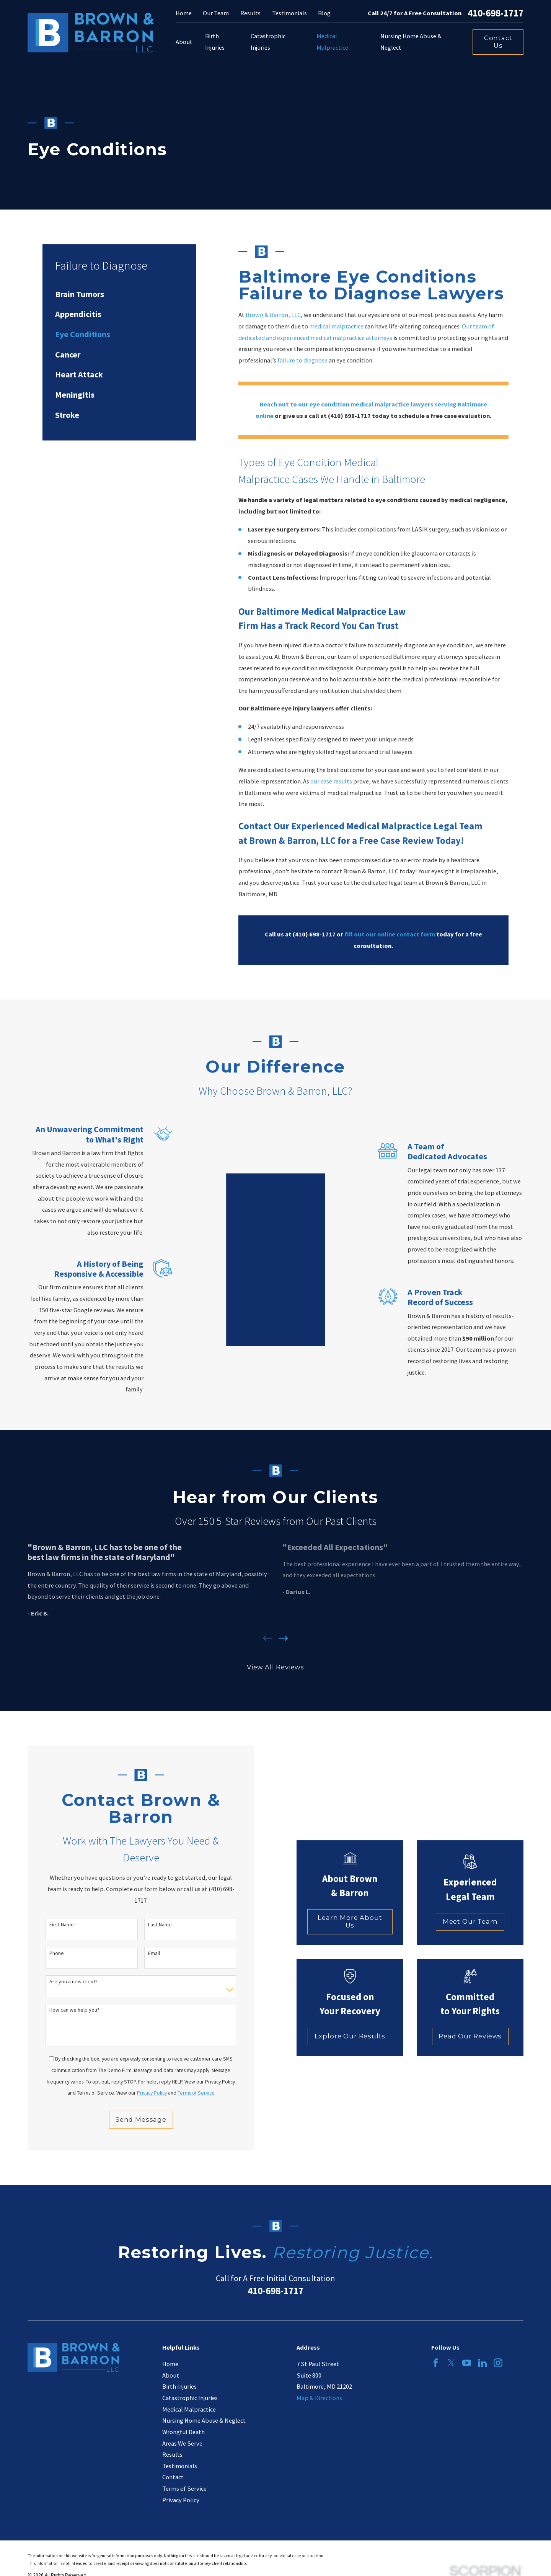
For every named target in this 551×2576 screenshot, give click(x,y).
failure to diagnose (302, 360)
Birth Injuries (179, 2386)
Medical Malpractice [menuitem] (332, 41)
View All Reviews (275, 1667)
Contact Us (498, 41)
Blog (324, 13)
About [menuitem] (184, 42)
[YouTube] (466, 2362)
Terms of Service (184, 2488)
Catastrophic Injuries (190, 2398)
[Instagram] (498, 2362)
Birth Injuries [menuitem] (215, 41)
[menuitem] (119, 294)
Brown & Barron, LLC (273, 315)
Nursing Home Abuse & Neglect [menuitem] (411, 41)
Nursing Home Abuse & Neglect (204, 2420)
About (170, 2375)
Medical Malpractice (189, 2409)
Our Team (216, 13)
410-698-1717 (495, 13)
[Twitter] (451, 2362)
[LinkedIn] (482, 2362)
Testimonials (289, 13)
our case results (331, 781)
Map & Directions (319, 2398)
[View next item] (283, 1638)
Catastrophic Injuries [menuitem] (268, 41)
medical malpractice (336, 326)
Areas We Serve (182, 2443)
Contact (173, 2477)
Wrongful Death (183, 2432)
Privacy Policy (180, 2500)
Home (184, 13)
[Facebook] (435, 2362)
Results (250, 13)
